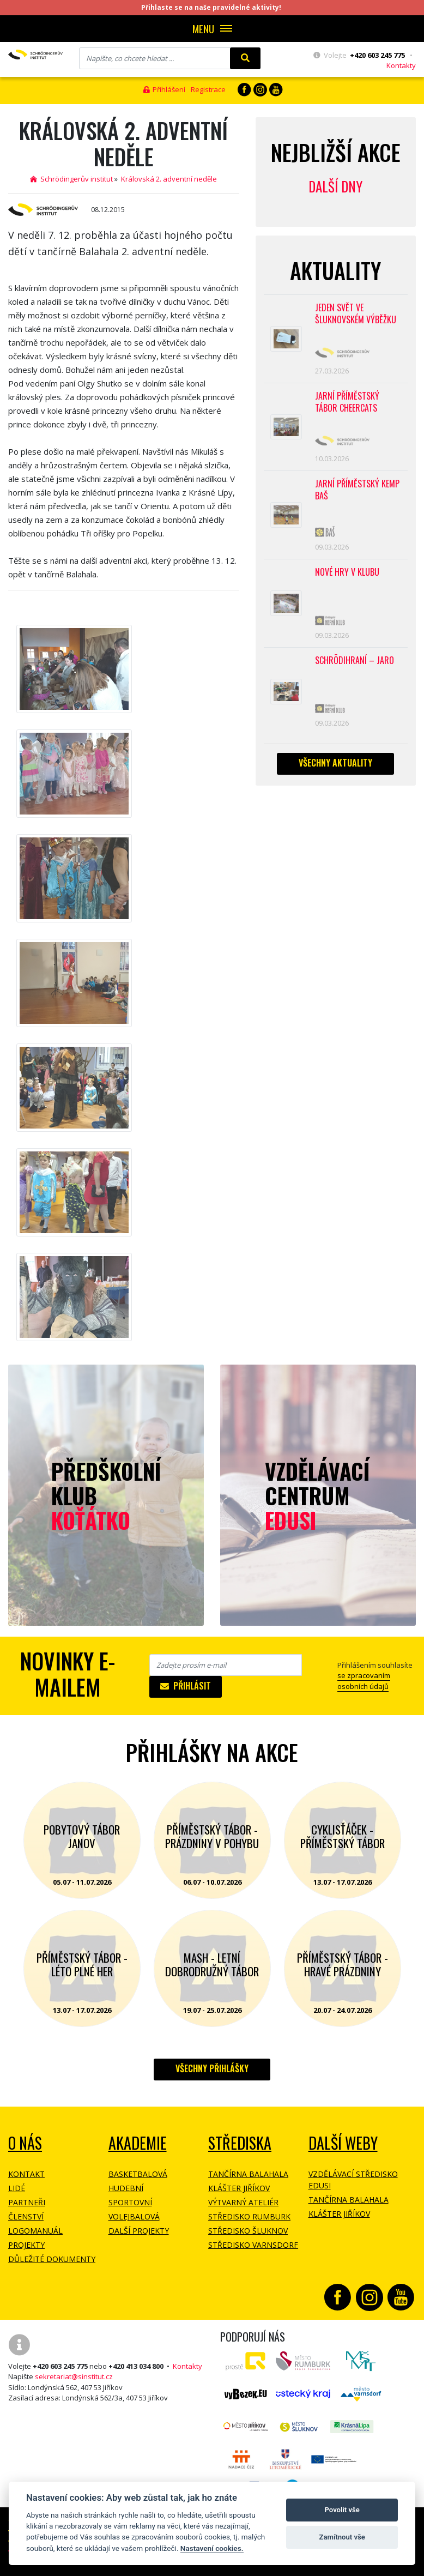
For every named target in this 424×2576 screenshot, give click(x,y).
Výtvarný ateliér (243, 2202)
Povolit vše (342, 2510)
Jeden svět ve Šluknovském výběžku (355, 313)
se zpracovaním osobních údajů (363, 1680)
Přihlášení (164, 89)
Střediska (239, 2143)
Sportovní (130, 2202)
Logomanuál (35, 2230)
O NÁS (25, 2143)
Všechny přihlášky (212, 2068)
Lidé (16, 2188)
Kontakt (26, 2174)
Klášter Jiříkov (239, 2188)
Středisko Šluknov (248, 2230)
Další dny (335, 186)
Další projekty (138, 2230)
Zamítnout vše (342, 2537)
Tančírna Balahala (248, 2174)
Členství (26, 2216)
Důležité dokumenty (51, 2259)
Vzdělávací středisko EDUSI (353, 2180)
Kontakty (401, 65)
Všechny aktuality (335, 762)
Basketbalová (137, 2174)
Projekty (26, 2245)
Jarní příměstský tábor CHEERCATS (347, 402)
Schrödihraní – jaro (354, 660)
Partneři (26, 2202)
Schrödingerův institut (71, 179)
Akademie (137, 2143)
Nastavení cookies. (212, 2548)
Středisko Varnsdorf (253, 2245)
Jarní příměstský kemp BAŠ (357, 490)
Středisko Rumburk (249, 2216)
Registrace (208, 89)
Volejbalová (134, 2216)
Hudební (125, 2188)
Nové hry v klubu (347, 572)
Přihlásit (185, 1685)
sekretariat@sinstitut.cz (74, 2376)
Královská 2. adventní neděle (169, 179)
